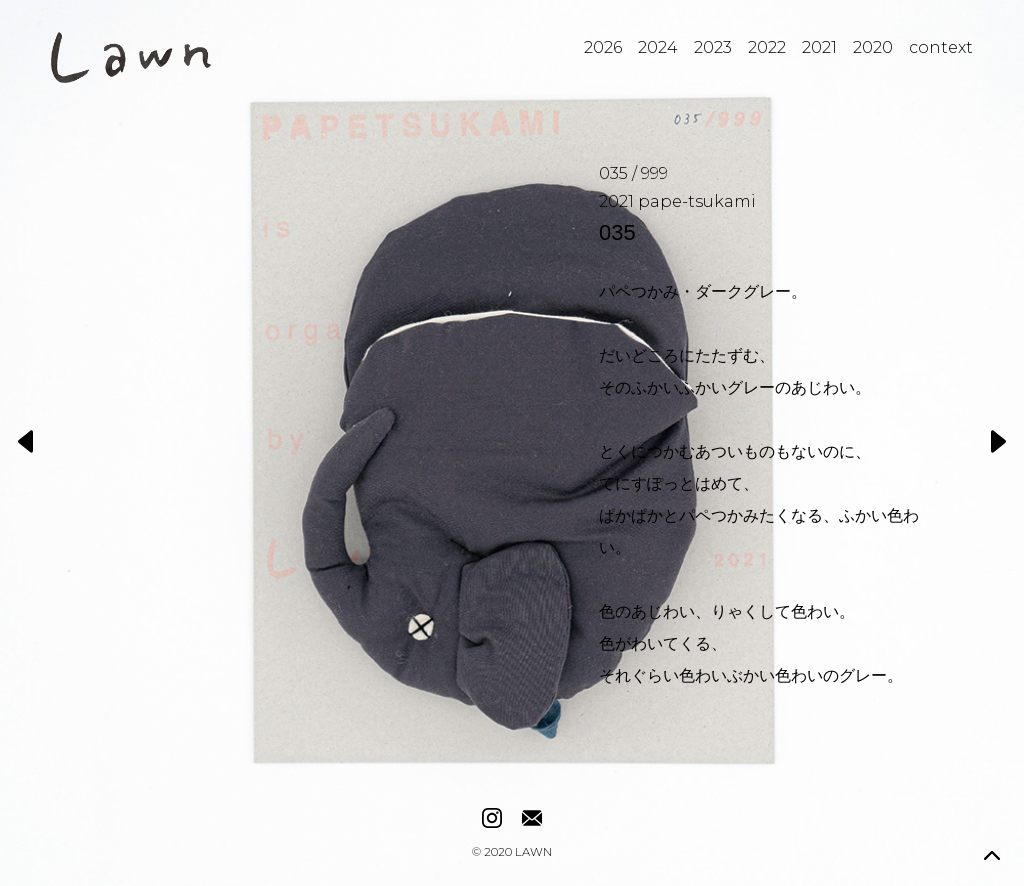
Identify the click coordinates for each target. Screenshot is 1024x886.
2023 (713, 47)
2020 (873, 47)
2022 (767, 47)
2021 (819, 47)
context (941, 47)
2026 (603, 47)
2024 (658, 47)
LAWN (533, 853)
